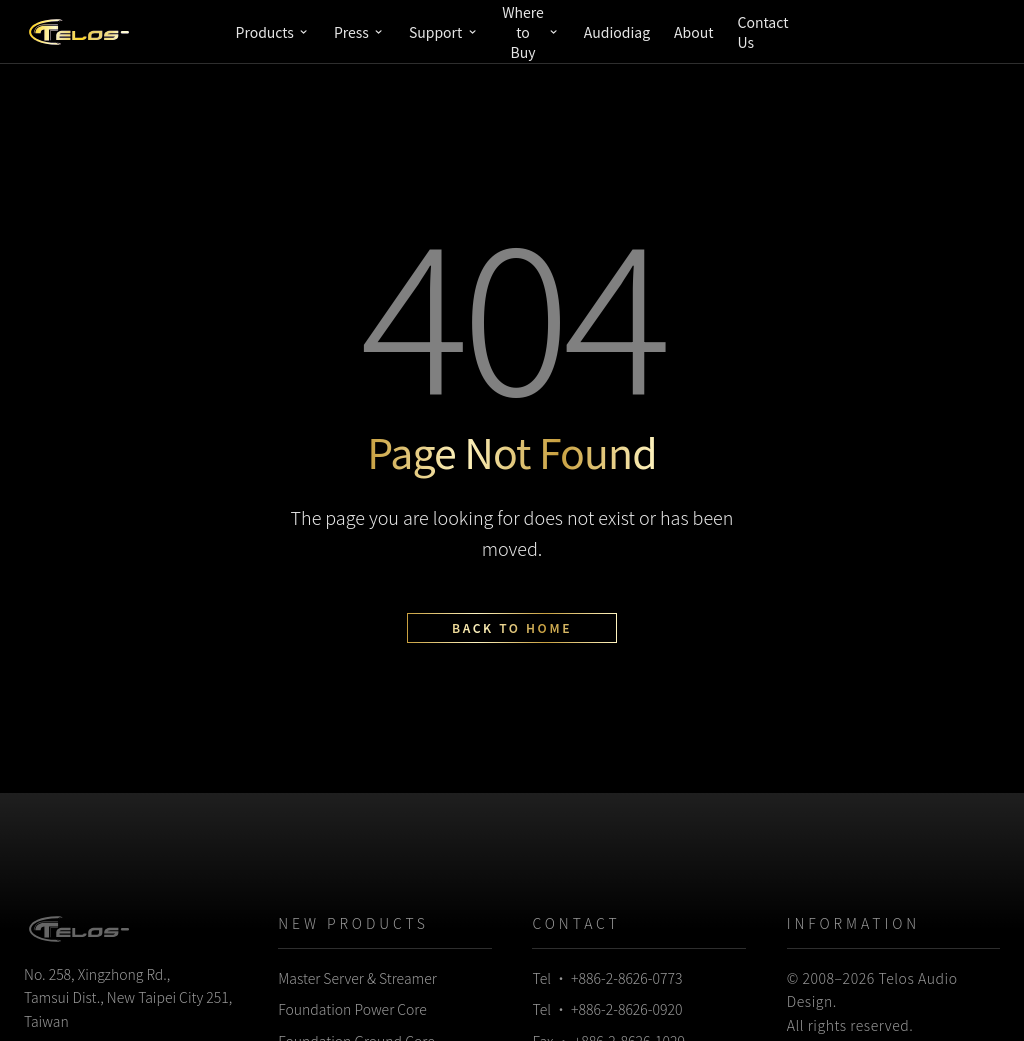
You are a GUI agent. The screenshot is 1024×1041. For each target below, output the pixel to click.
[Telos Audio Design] (79, 32)
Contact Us (762, 32)
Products (273, 32)
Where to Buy (531, 32)
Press (359, 32)
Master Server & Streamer (357, 978)
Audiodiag (617, 32)
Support (443, 32)
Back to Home (512, 627)
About (693, 32)
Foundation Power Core (352, 1009)
